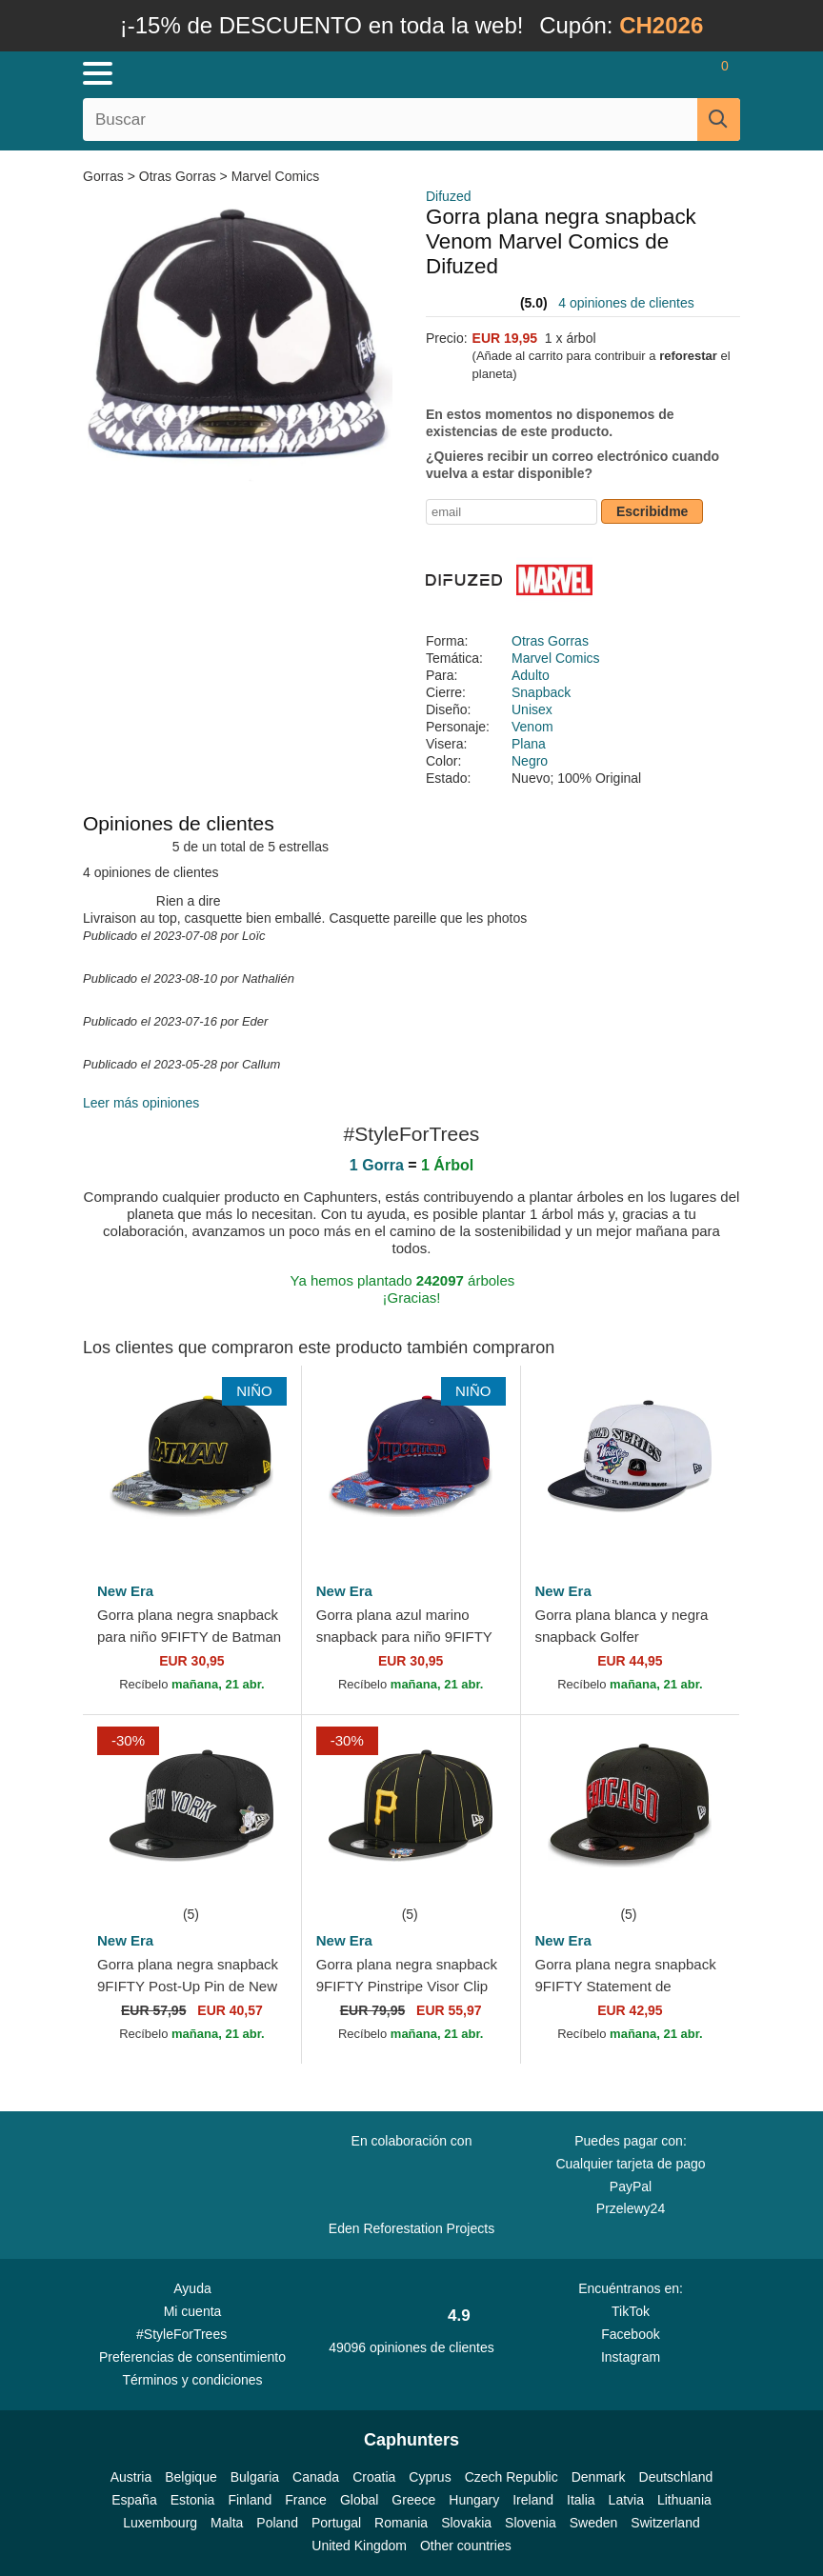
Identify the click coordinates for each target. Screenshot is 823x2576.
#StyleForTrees (192, 2333)
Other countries (466, 2545)
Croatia (373, 2477)
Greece (413, 2499)
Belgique (191, 2477)
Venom (532, 726)
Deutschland (676, 2477)
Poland (277, 2522)
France (306, 2499)
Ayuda (192, 2288)
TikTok (631, 2311)
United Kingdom (359, 2545)
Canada (315, 2477)
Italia (581, 2499)
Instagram (630, 2357)
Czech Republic (511, 2477)
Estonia (193, 2499)
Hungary (474, 2499)
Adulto (531, 675)
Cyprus (430, 2477)
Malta (227, 2522)
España (133, 2499)
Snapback (541, 692)
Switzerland (665, 2522)
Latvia (626, 2499)
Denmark (599, 2477)
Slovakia (466, 2522)
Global (359, 2499)
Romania (401, 2522)
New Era (125, 1591)
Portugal (336, 2522)
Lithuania (684, 2499)
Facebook (630, 2334)
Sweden (594, 2522)
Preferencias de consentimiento (192, 2357)
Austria (131, 2477)
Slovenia (530, 2522)
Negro (530, 761)
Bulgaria (255, 2477)
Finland (249, 2499)
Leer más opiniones (141, 1102)
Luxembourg (160, 2522)
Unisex (532, 709)
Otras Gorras (177, 176)
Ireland (532, 2499)
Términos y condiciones (192, 2379)
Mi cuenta (193, 2311)
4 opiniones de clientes (625, 302)
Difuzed (448, 196)
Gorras (105, 176)
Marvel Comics (275, 176)
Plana (529, 743)
